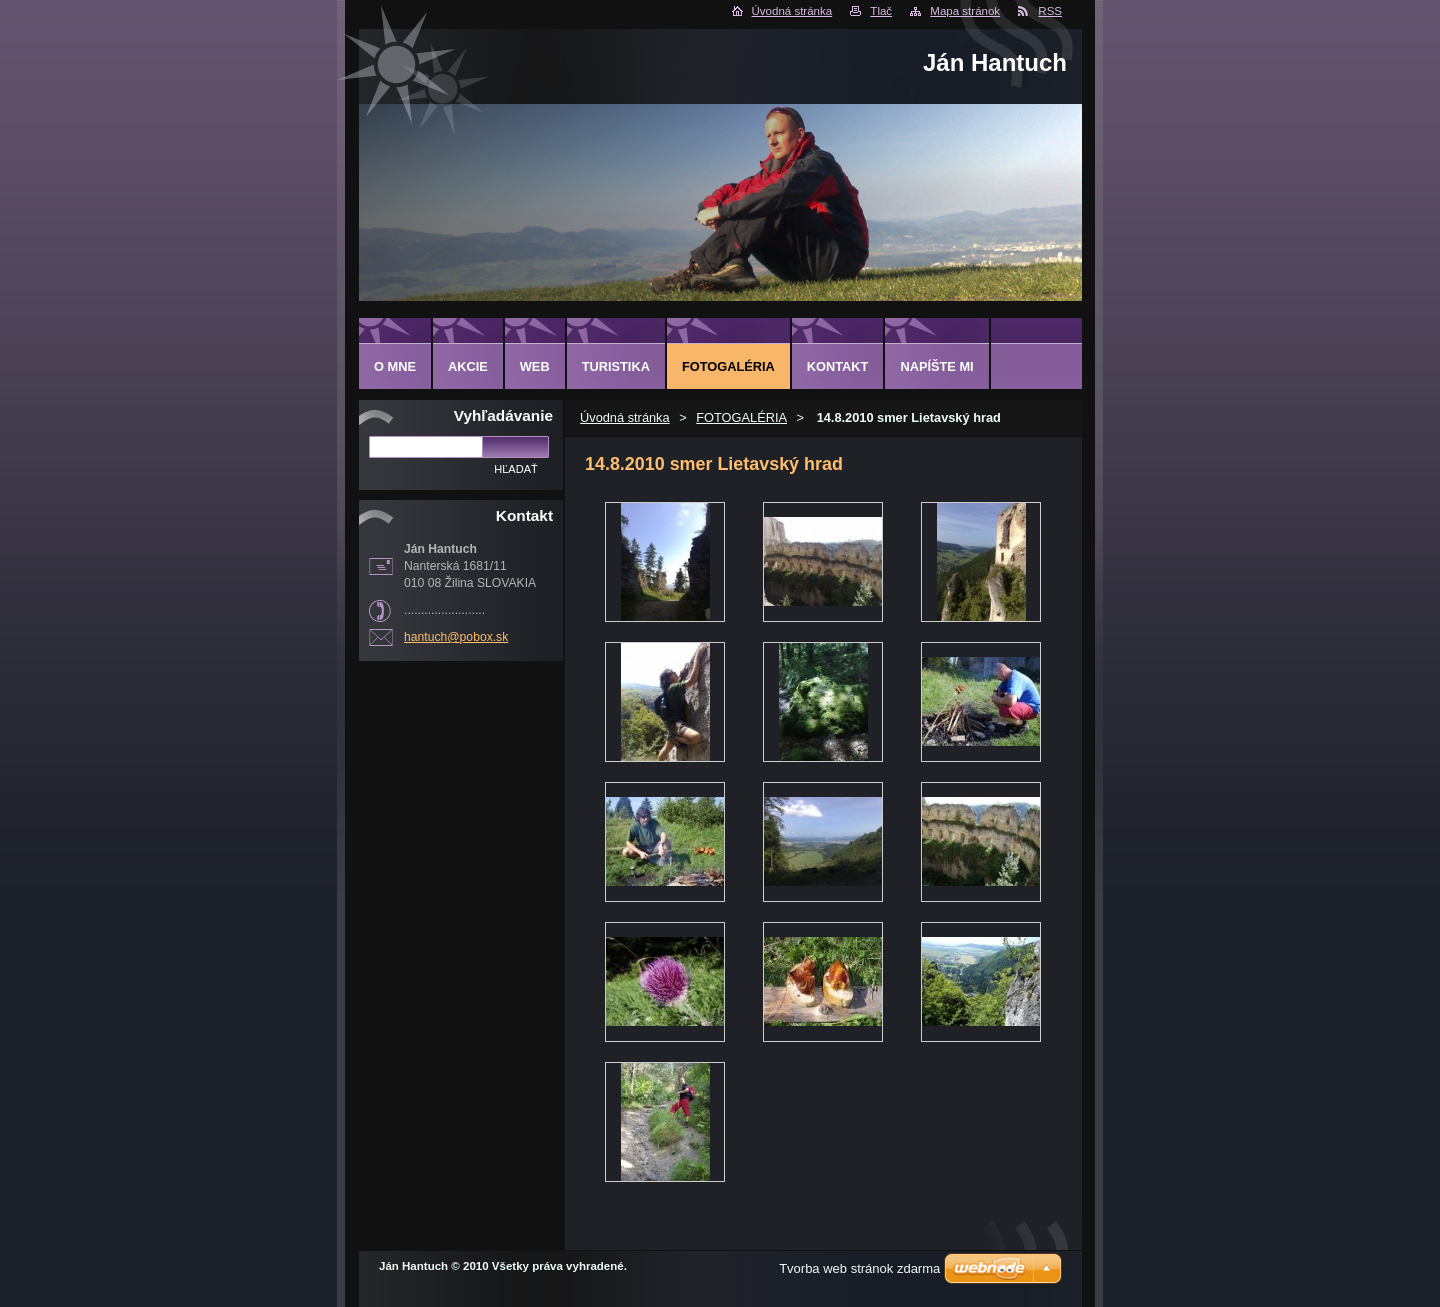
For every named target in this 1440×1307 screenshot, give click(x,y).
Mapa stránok (965, 11)
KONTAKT (838, 366)
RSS (1050, 11)
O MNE (395, 366)
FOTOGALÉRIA (741, 417)
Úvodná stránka (792, 11)
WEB (535, 366)
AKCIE (468, 366)
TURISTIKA (616, 366)
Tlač (881, 11)
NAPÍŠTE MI (936, 366)
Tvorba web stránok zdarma (859, 1268)
